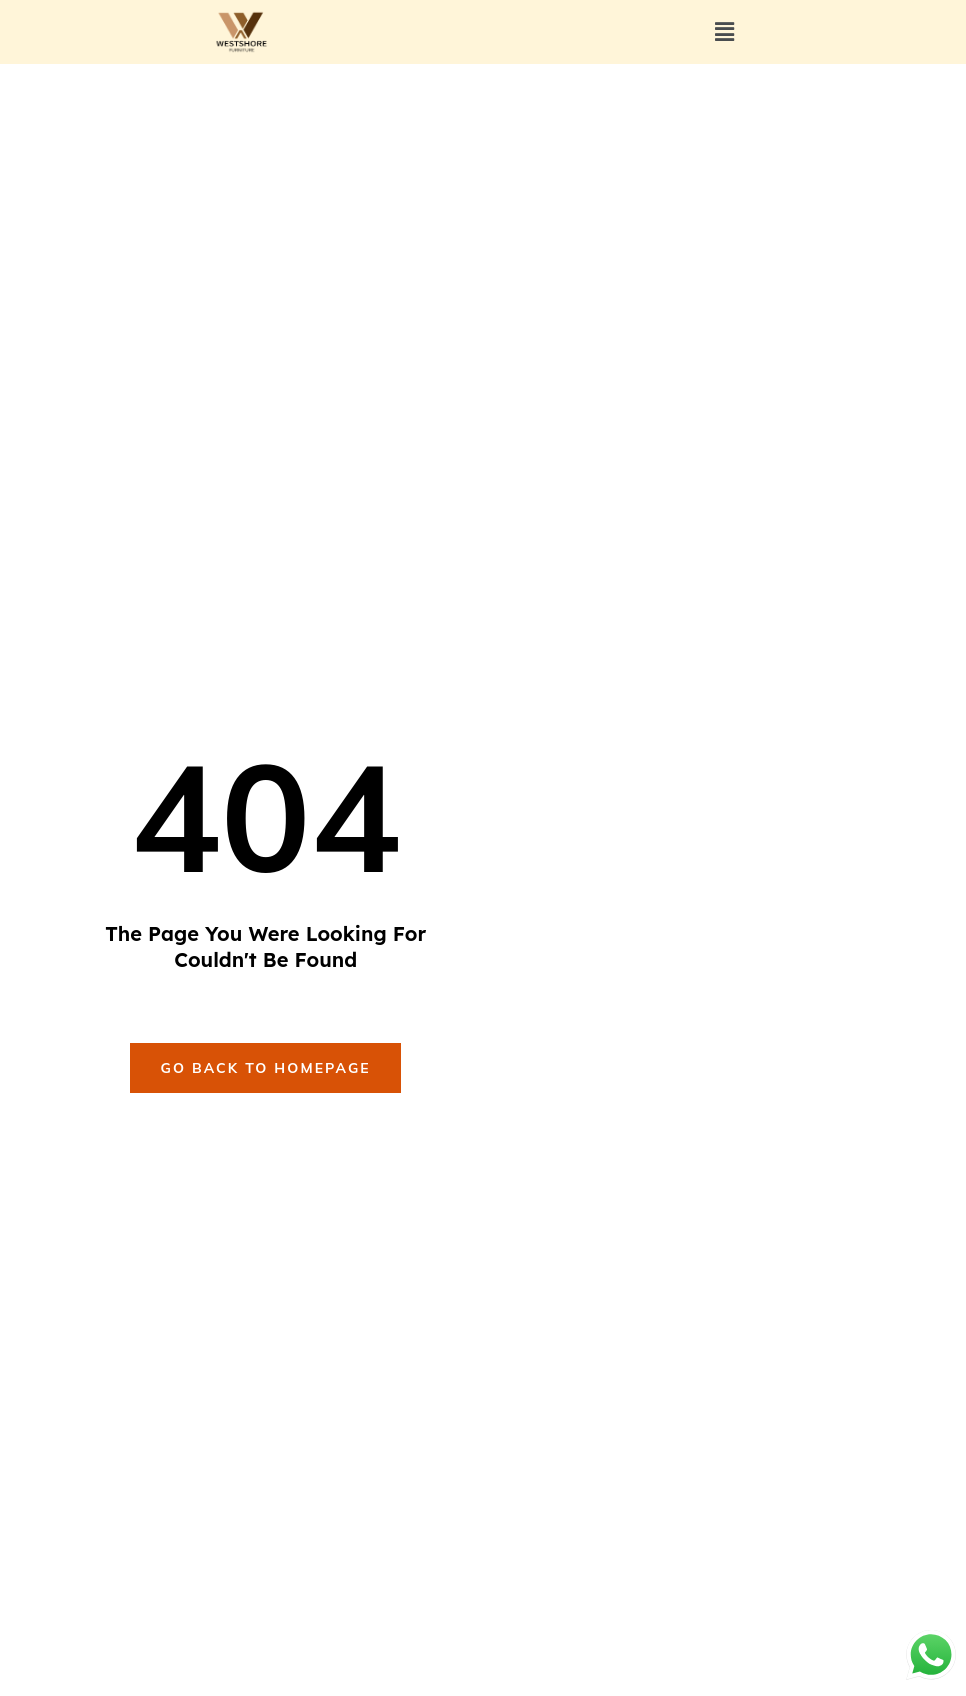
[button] (724, 32)
